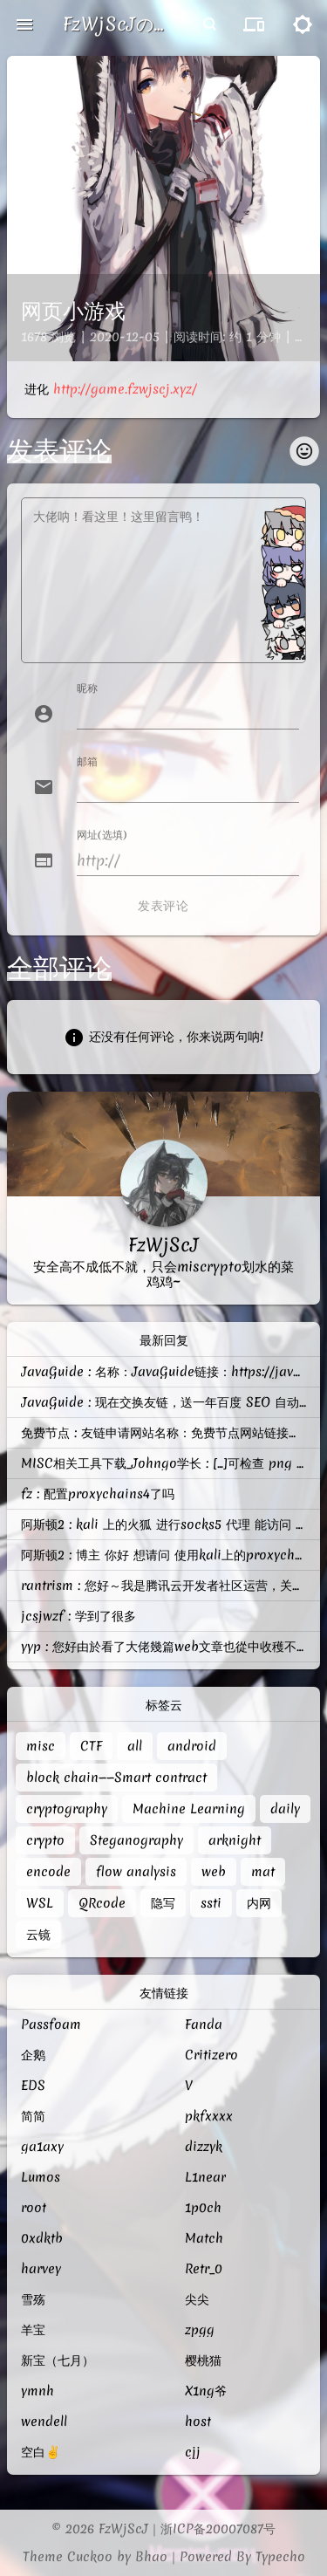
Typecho (280, 2557)
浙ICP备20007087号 (218, 2529)
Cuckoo (89, 2557)
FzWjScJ (123, 2529)
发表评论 (163, 906)
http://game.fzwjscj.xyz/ (125, 389)
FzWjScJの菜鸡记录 (115, 24)
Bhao (151, 2557)
